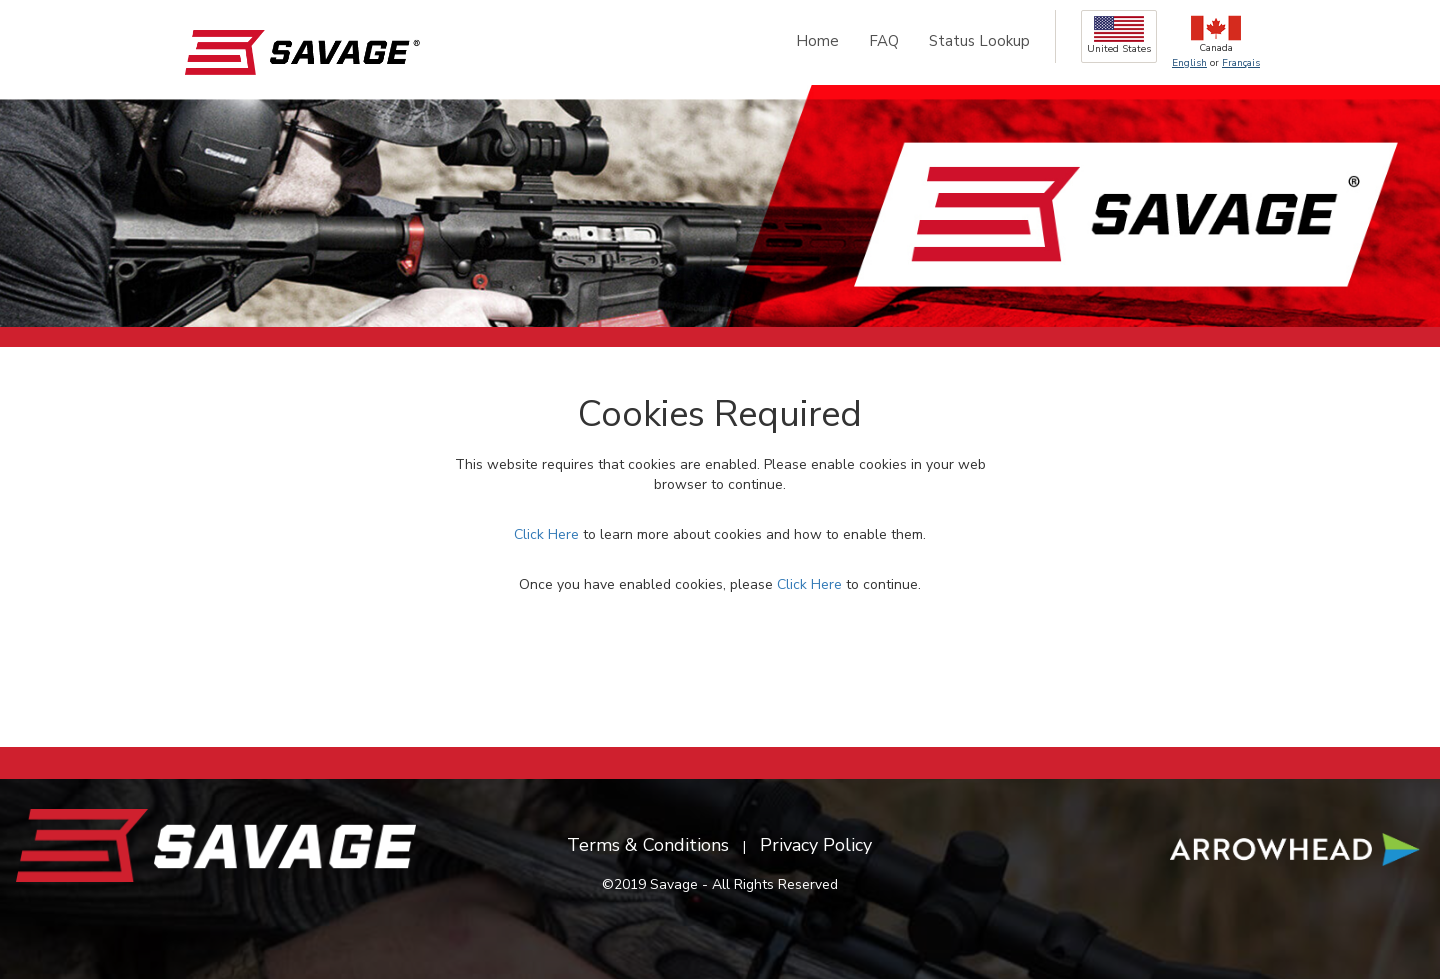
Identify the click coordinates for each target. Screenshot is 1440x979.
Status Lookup (979, 41)
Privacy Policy (816, 845)
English (1189, 63)
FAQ (884, 41)
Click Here (546, 534)
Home (817, 41)
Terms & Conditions (648, 845)
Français (1241, 63)
